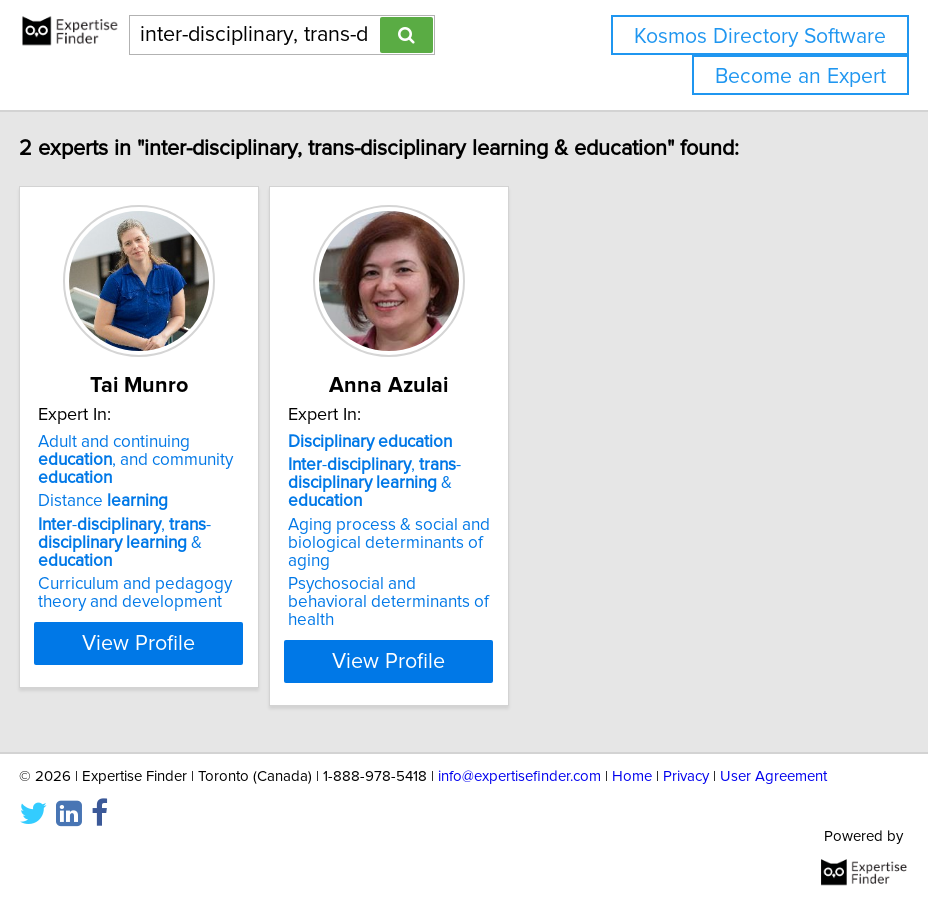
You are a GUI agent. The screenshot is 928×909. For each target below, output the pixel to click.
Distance (173, 501)
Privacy (686, 776)
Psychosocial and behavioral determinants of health (458, 602)
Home (632, 776)
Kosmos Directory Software (760, 36)
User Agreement (773, 776)
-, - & (194, 543)
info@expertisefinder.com (519, 776)
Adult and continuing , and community (205, 460)
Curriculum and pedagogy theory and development (205, 593)
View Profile (209, 661)
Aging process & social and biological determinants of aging (459, 543)
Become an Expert (800, 76)
